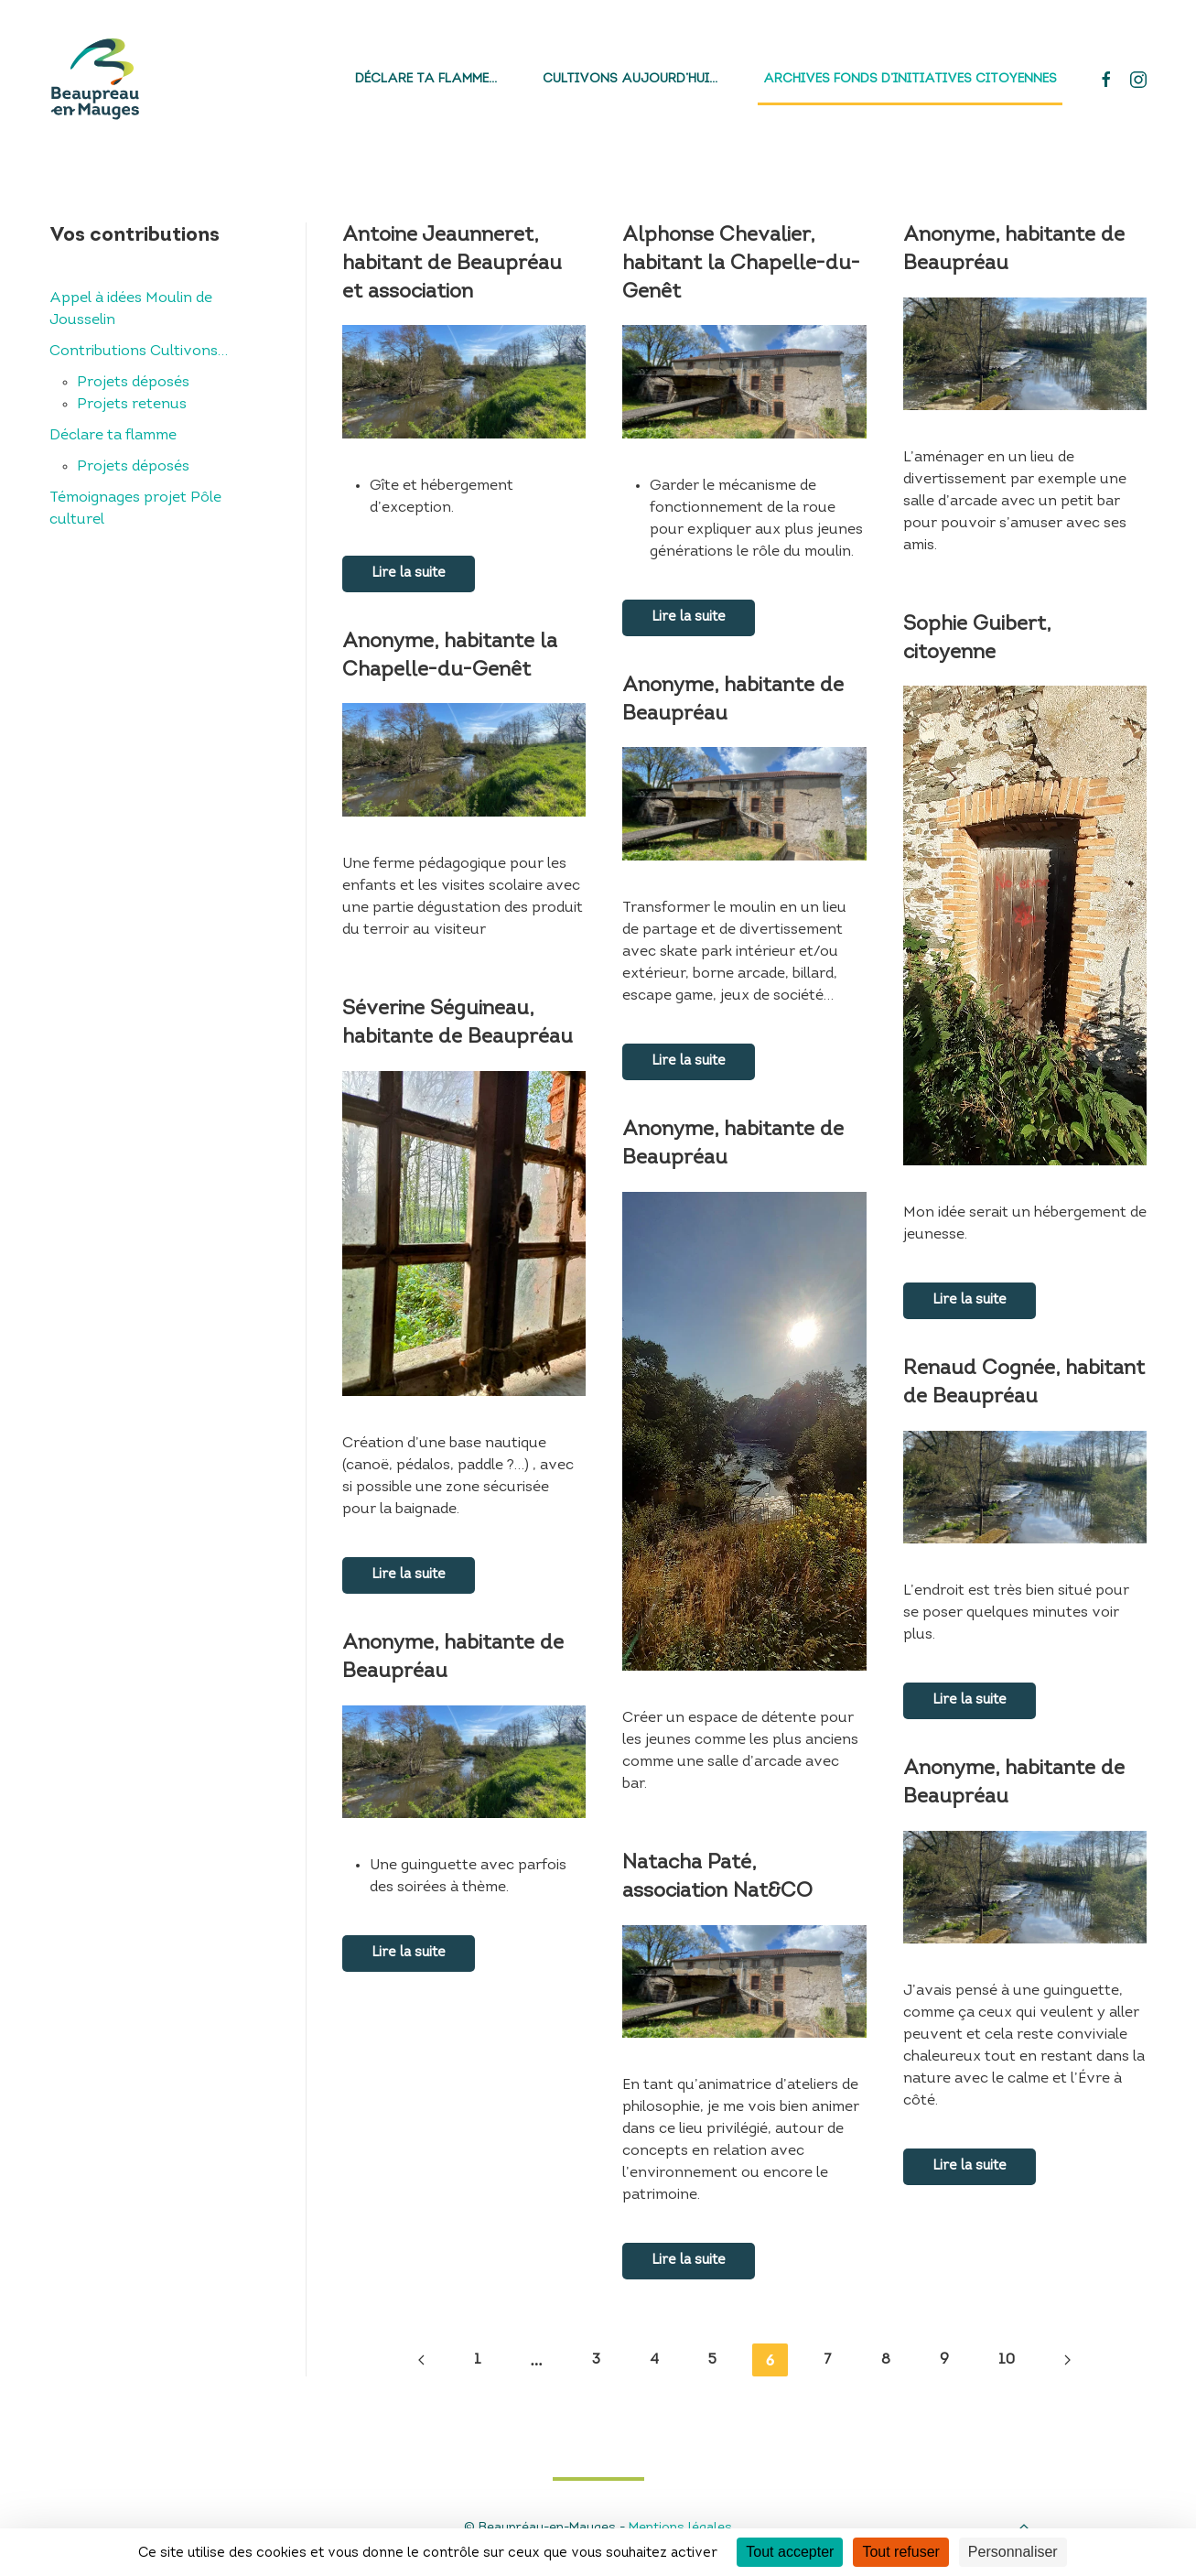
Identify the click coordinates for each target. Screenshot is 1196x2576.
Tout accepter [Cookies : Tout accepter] (790, 2552)
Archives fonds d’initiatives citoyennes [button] (910, 79)
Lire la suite (409, 573)
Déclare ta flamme (113, 435)
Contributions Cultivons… (138, 351)
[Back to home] (95, 79)
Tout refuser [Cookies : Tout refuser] (900, 2552)
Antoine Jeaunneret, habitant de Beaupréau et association (452, 264)
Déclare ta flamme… (426, 79)
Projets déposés (133, 382)
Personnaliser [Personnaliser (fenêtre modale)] (1013, 2552)
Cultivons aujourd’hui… (630, 79)
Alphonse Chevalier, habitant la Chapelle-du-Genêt (741, 264)
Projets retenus (132, 404)
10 (1006, 2360)
